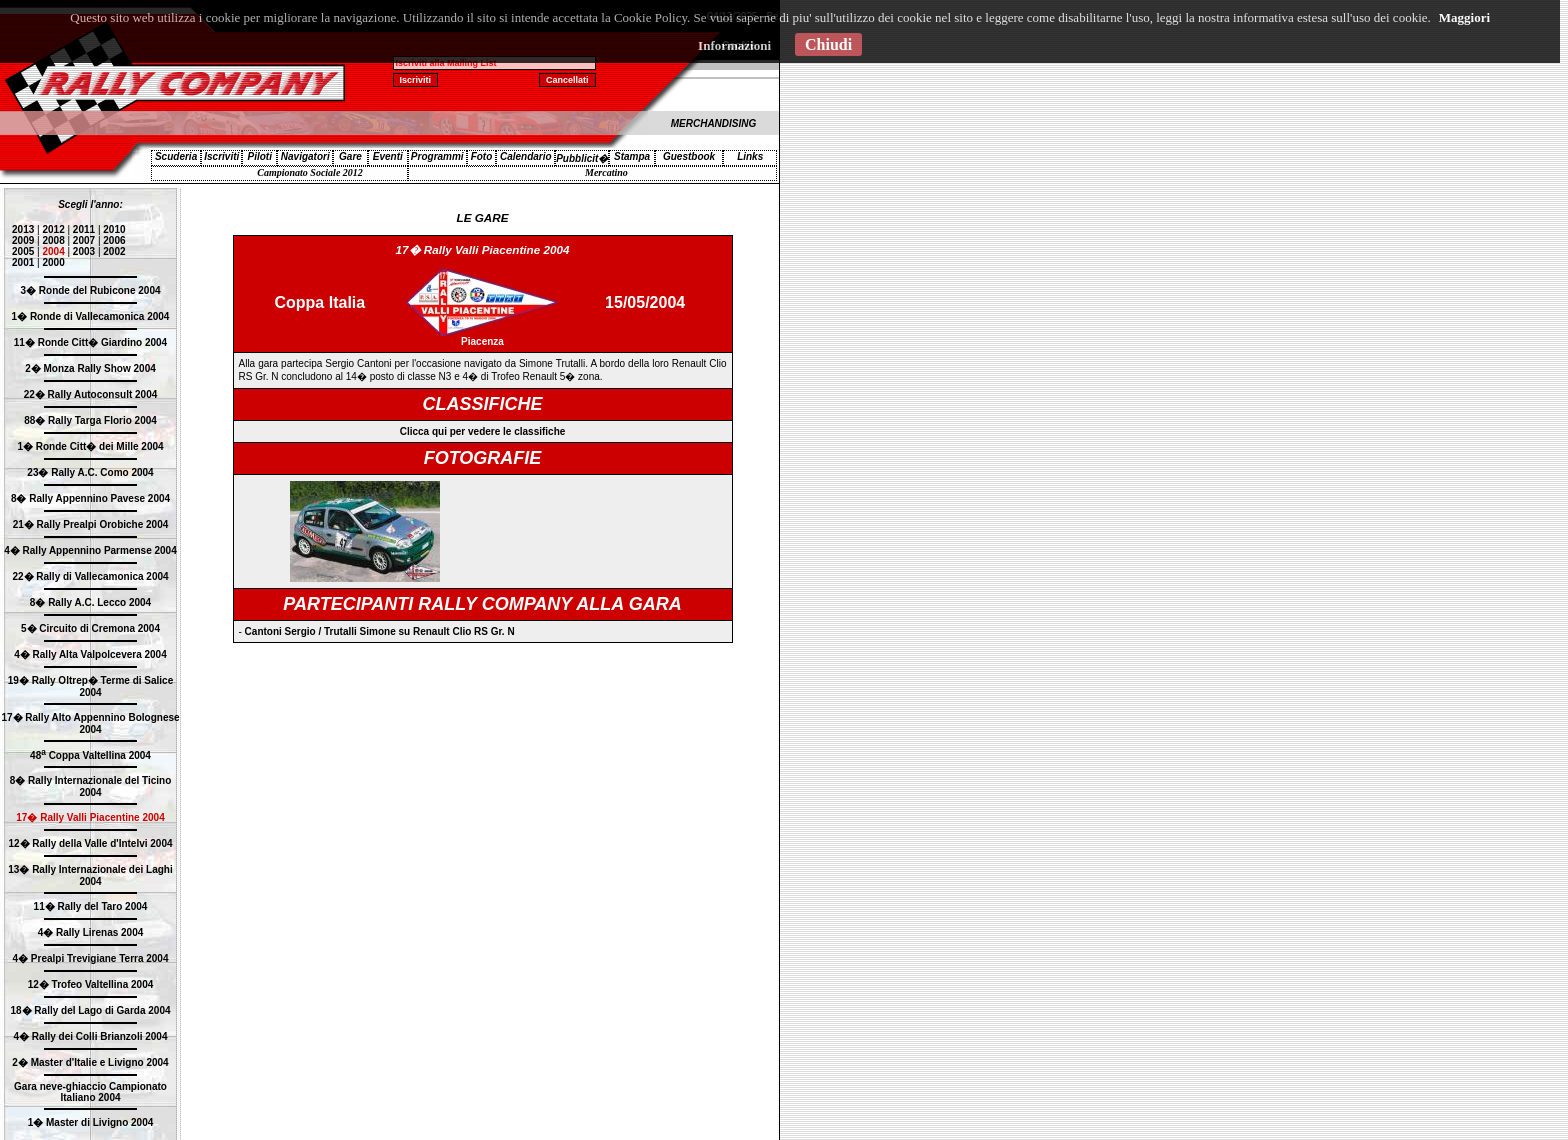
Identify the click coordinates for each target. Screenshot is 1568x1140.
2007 (84, 240)
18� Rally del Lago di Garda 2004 (90, 1010)
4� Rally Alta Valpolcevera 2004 (90, 654)
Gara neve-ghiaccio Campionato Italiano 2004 (90, 1092)
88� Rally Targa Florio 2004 (90, 420)
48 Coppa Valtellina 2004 (90, 755)
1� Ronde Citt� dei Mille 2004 (90, 446)
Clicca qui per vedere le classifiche (483, 431)
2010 (114, 229)
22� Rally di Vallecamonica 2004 (90, 576)
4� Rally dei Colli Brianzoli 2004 (91, 1036)
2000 (53, 262)
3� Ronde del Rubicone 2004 (90, 290)
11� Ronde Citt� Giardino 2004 (90, 342)
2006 (114, 240)
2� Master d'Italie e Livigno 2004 (90, 1062)
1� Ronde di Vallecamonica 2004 (91, 316)
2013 (23, 229)
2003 (84, 251)
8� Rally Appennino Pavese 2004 (90, 498)
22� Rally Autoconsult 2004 (91, 394)
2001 (23, 262)
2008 (53, 240)
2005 (23, 251)
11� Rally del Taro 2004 (91, 906)
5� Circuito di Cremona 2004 (90, 628)
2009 (23, 240)
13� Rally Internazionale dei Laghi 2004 (90, 875)
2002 (114, 251)
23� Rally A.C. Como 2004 (90, 472)
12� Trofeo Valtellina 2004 (91, 984)
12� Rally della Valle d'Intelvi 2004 (90, 843)
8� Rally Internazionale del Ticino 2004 (91, 786)
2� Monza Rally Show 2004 (90, 368)
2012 (53, 229)
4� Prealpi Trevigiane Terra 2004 (90, 958)
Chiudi (828, 44)
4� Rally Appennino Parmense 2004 (90, 550)
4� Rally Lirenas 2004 (91, 932)
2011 (84, 229)
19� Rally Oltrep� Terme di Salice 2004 (90, 686)
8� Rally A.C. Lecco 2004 (90, 602)
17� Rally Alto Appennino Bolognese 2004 (90, 723)
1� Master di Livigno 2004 (91, 1122)
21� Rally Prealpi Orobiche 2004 (91, 524)
